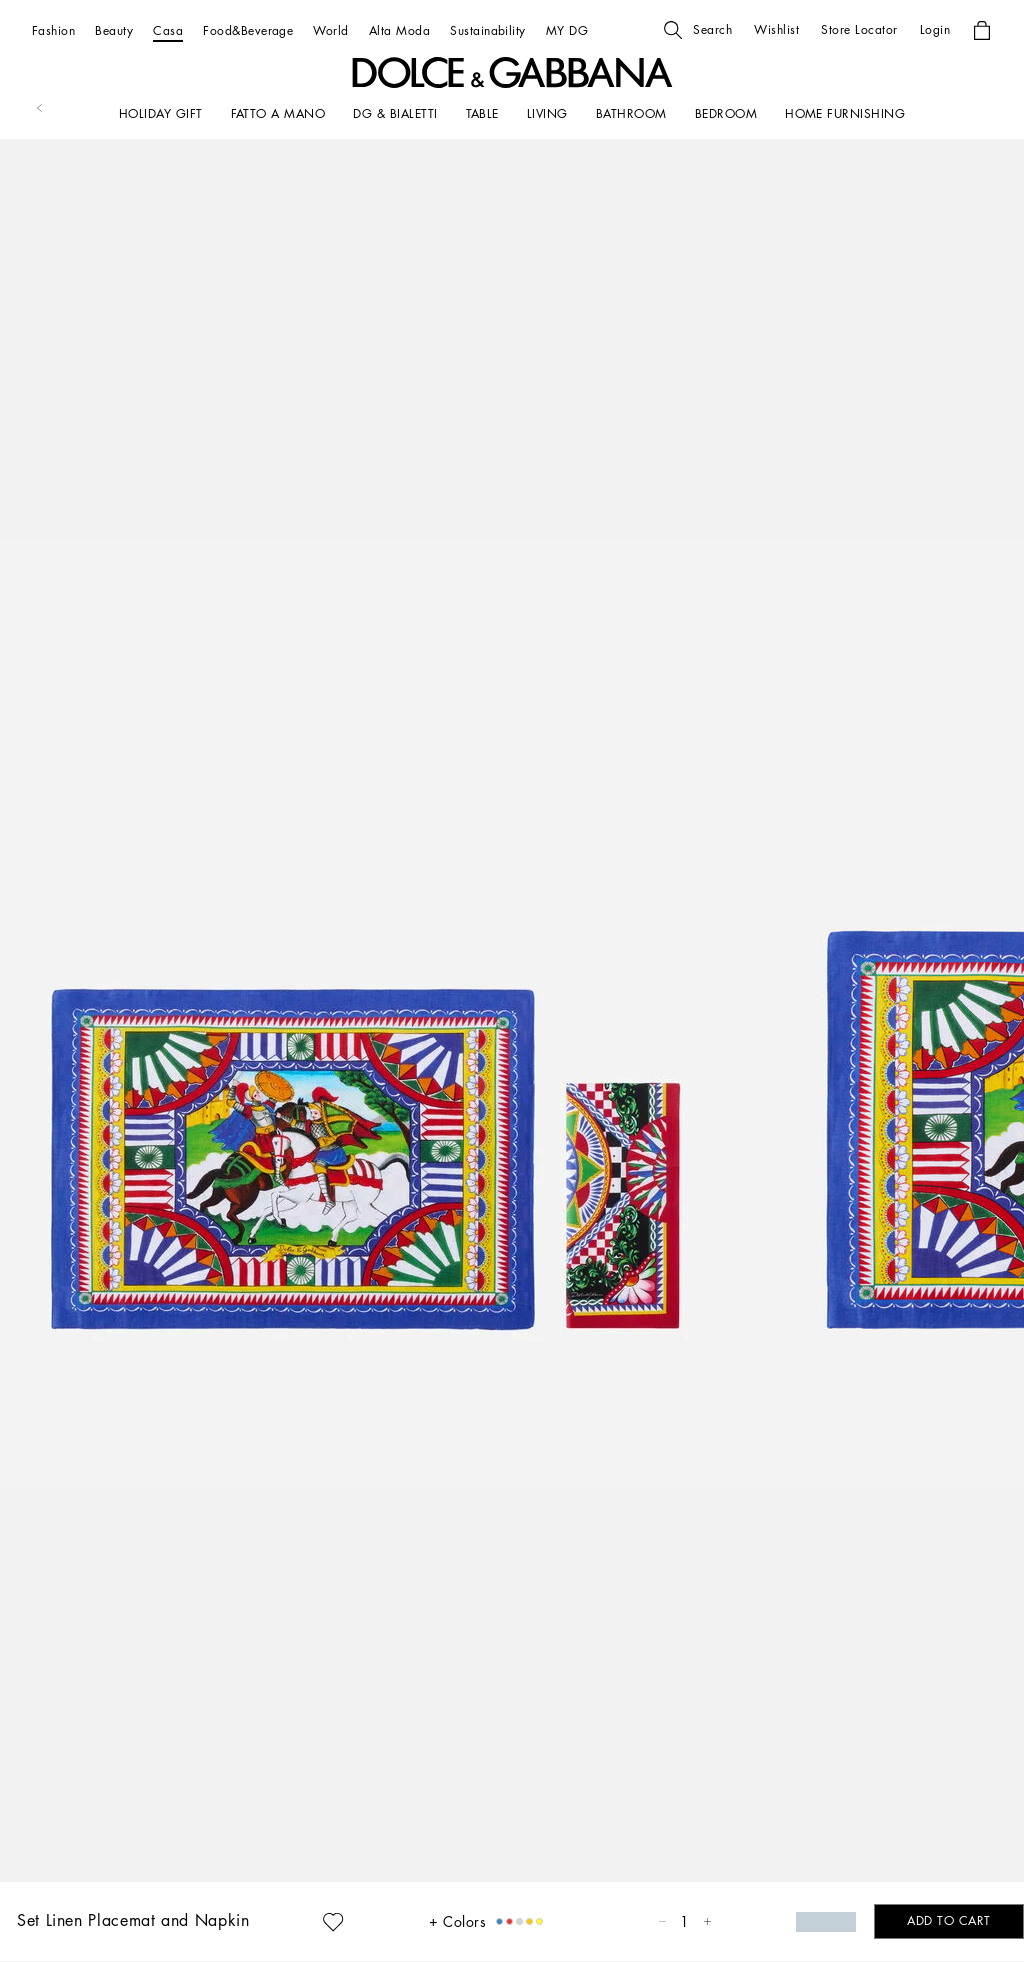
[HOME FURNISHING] (845, 114)
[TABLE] (482, 114)
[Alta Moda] (399, 30)
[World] (330, 30)
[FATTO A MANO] (278, 114)
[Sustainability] (488, 30)
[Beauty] (114, 30)
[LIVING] (547, 114)
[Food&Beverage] (248, 30)
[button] (698, 30)
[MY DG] (567, 30)
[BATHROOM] (631, 114)
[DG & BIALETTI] (395, 114)
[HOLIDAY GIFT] (161, 114)
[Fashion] (53, 30)
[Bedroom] (726, 114)
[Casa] (168, 30)
